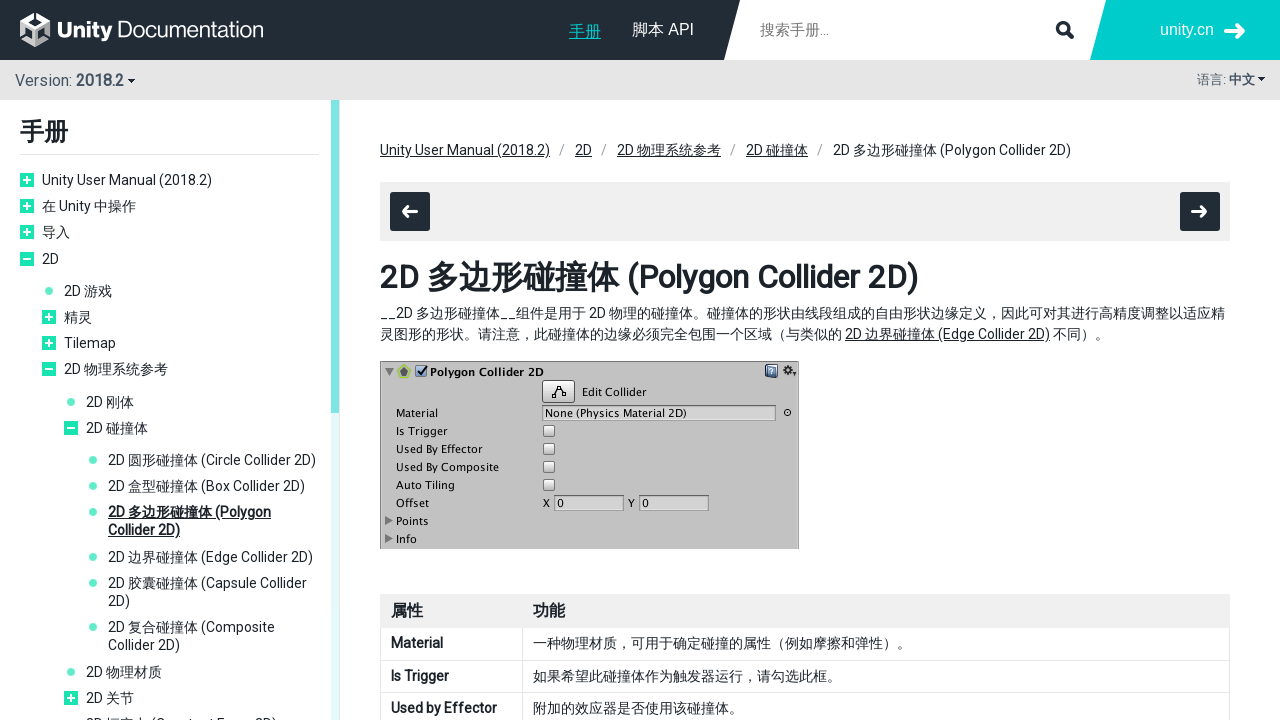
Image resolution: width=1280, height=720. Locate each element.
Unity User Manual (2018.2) (127, 180)
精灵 (78, 317)
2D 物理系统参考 (116, 369)
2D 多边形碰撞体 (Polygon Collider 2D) (189, 521)
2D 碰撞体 (117, 428)
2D (50, 259)
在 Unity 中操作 (89, 206)
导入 (56, 232)
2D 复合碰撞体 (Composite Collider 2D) (191, 636)
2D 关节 (110, 698)
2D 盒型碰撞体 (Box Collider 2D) (206, 486)
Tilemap (90, 343)
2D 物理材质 (124, 672)
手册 (585, 31)
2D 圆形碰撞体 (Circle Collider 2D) (212, 460)
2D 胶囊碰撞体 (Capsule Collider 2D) (207, 592)
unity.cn (1187, 29)
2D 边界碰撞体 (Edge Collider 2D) (210, 557)
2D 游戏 (88, 291)
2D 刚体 (110, 402)
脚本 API (663, 29)
